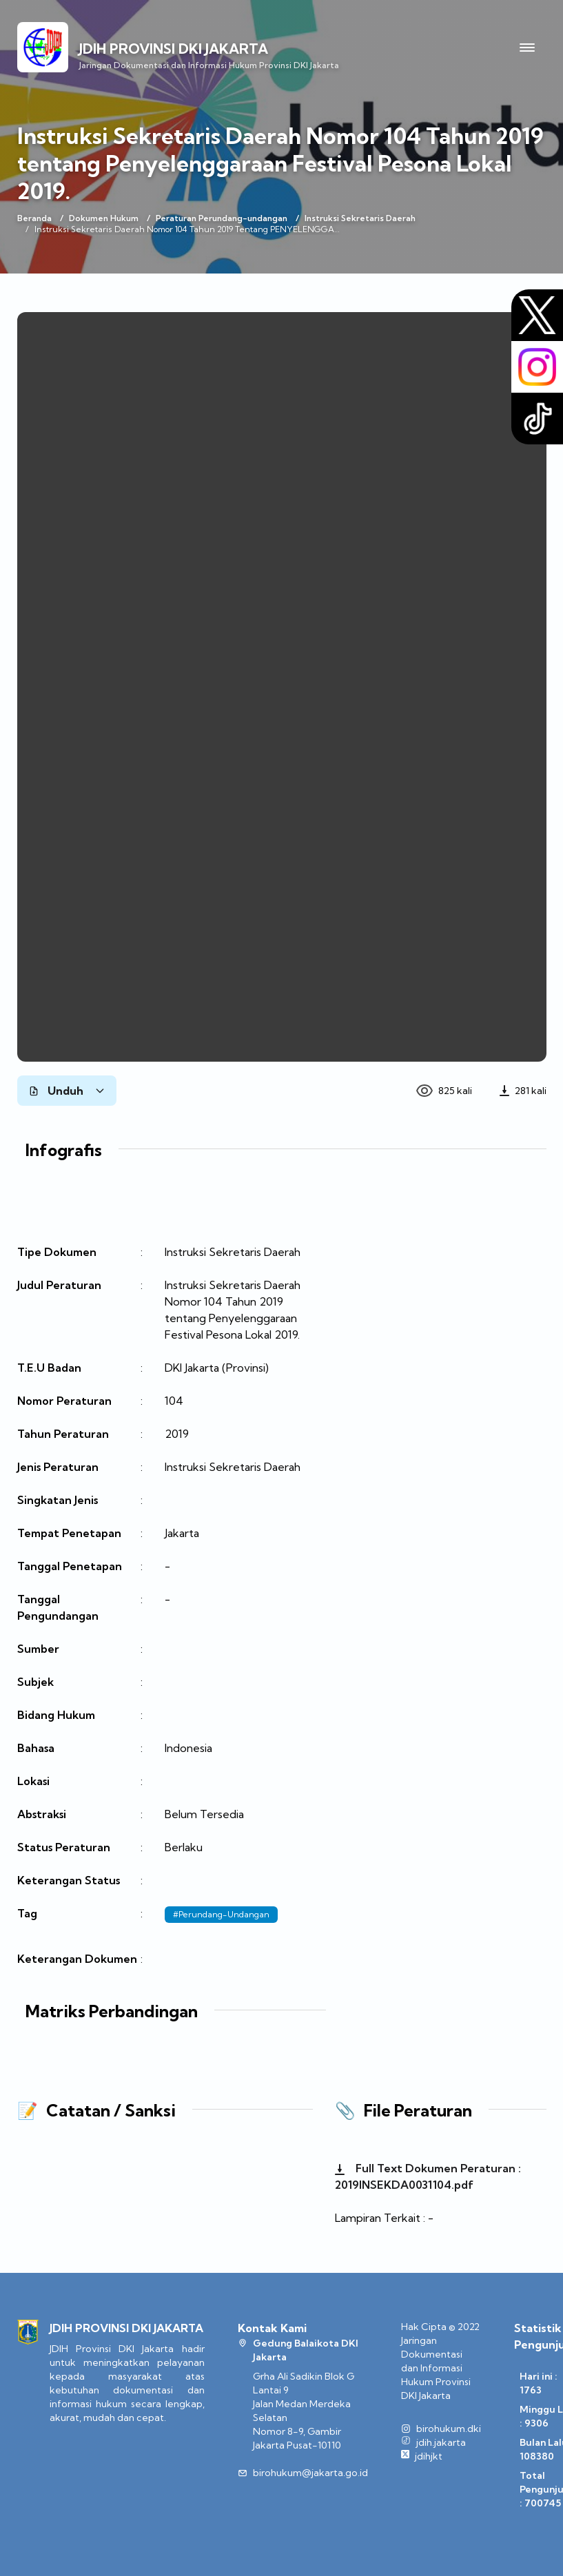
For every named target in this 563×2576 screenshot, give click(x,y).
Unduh (66, 1090)
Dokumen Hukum (104, 218)
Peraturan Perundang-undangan (221, 218)
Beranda (34, 218)
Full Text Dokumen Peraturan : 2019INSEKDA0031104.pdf (428, 2176)
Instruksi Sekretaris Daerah (360, 218)
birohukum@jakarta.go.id (310, 2472)
